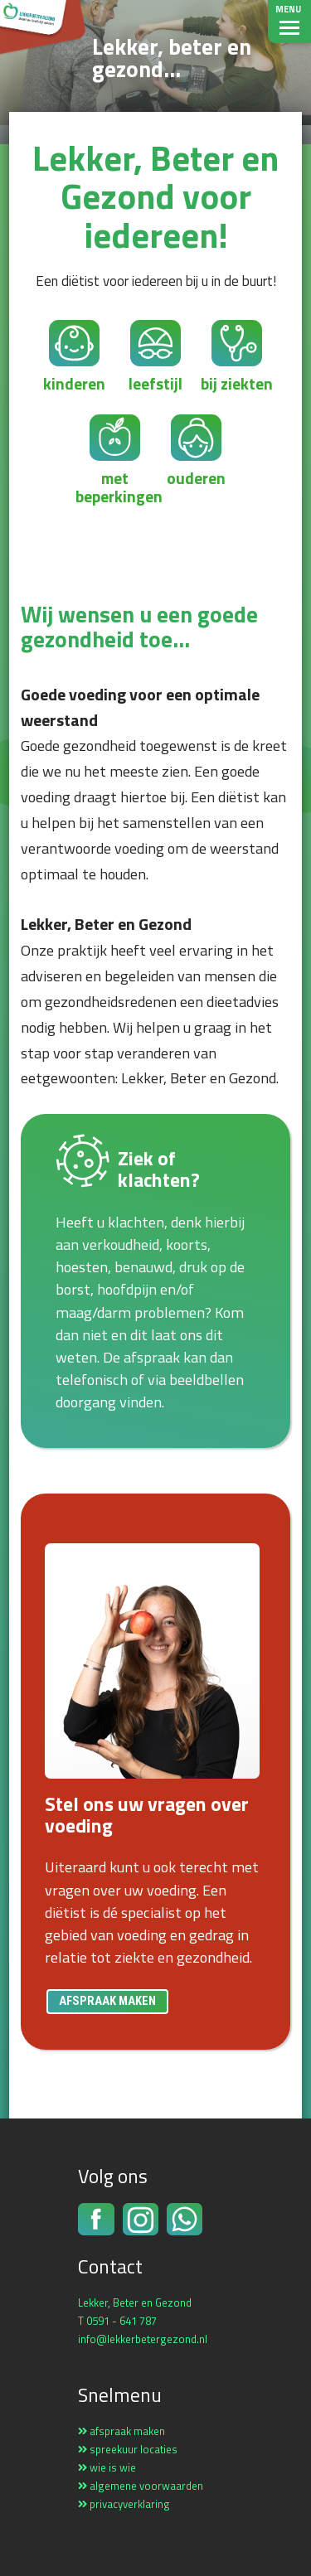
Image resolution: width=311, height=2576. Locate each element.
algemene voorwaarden (140, 2485)
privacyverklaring (124, 2504)
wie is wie (107, 2467)
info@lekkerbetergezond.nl (142, 2339)
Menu (288, 9)
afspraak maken (107, 2001)
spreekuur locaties (127, 2449)
